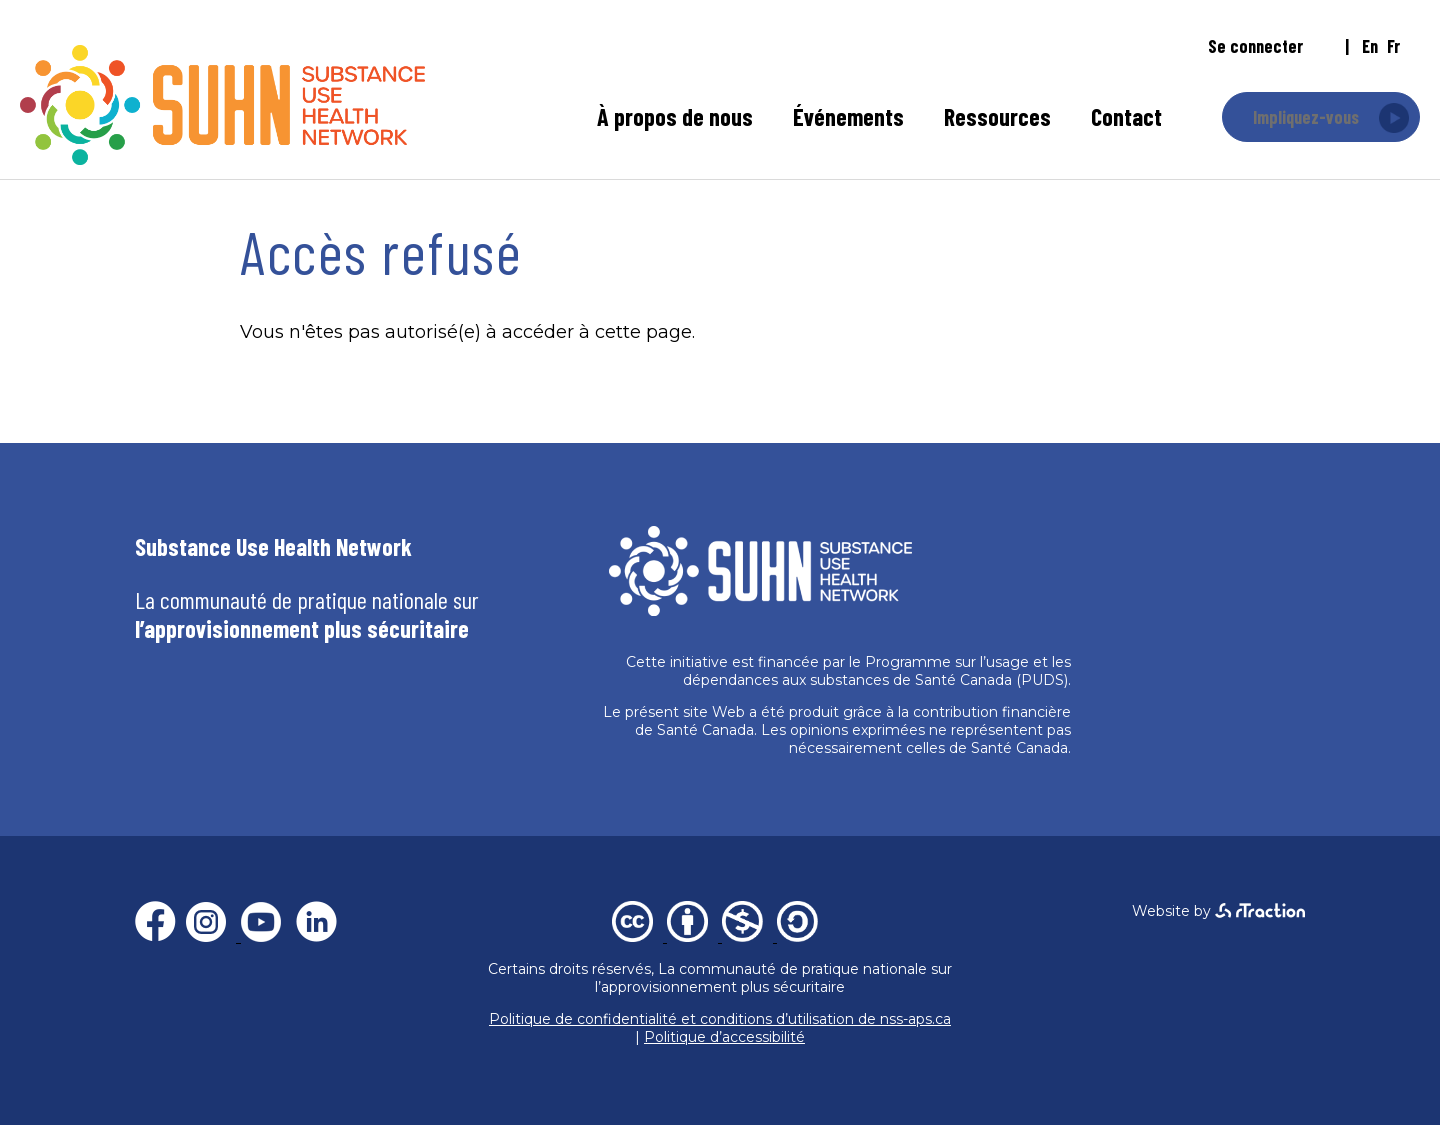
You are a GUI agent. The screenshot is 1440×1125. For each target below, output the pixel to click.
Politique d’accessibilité (724, 1037)
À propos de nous (675, 116)
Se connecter (1255, 46)
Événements (848, 116)
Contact (1126, 116)
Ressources (997, 116)
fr (1393, 46)
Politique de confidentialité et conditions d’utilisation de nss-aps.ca (720, 1019)
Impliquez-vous (1306, 117)
